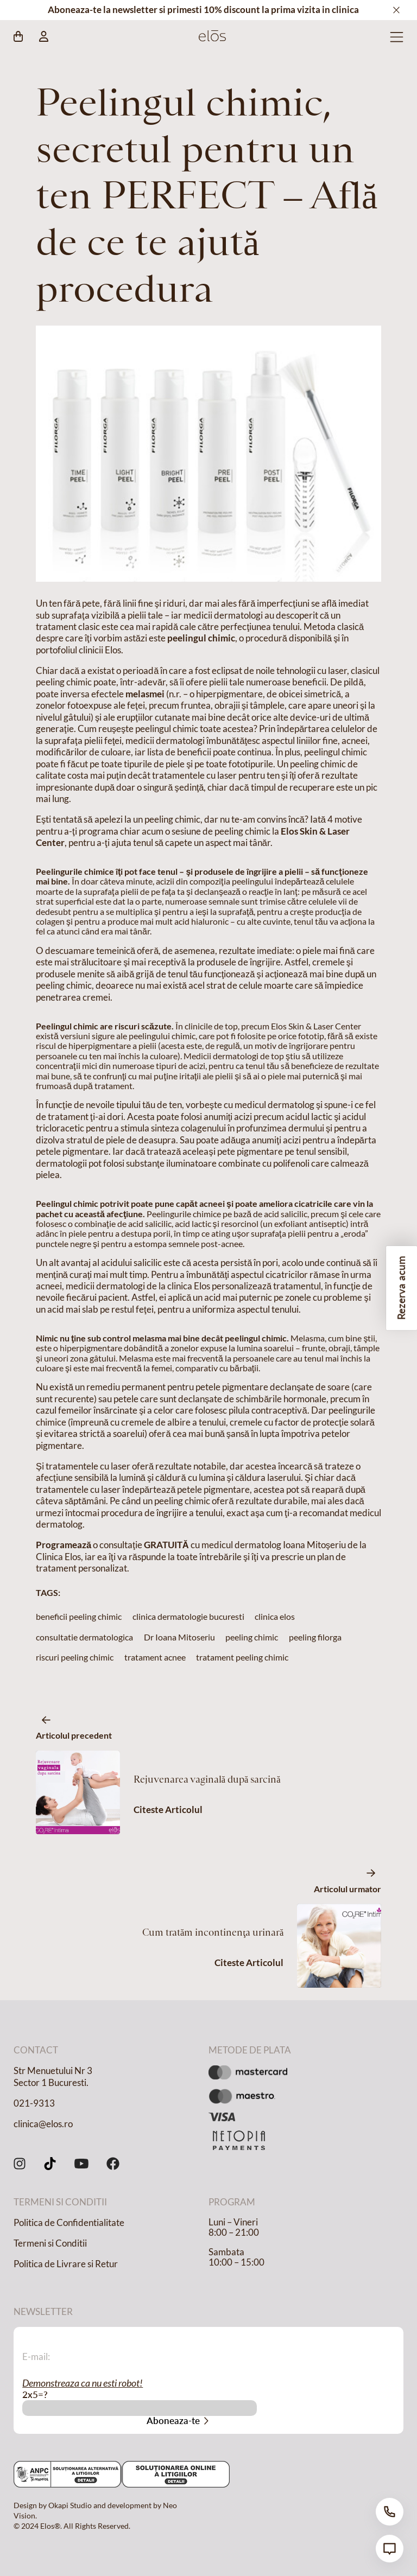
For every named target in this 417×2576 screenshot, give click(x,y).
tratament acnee (155, 1657)
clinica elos (275, 1616)
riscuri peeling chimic (74, 1657)
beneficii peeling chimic (79, 1616)
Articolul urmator (347, 1889)
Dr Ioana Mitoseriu (179, 1637)
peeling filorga (315, 1637)
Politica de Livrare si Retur (66, 2264)
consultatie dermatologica (84, 1637)
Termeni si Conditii (50, 2243)
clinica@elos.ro (43, 2124)
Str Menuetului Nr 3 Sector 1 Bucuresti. (53, 2076)
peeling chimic (251, 1637)
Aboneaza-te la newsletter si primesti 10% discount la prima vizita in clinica (203, 9)
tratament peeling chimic (242, 1657)
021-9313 (34, 2103)
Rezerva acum (401, 1288)
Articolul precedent (74, 1735)
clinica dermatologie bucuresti (188, 1616)
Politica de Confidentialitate (69, 2222)
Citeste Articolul (168, 1809)
